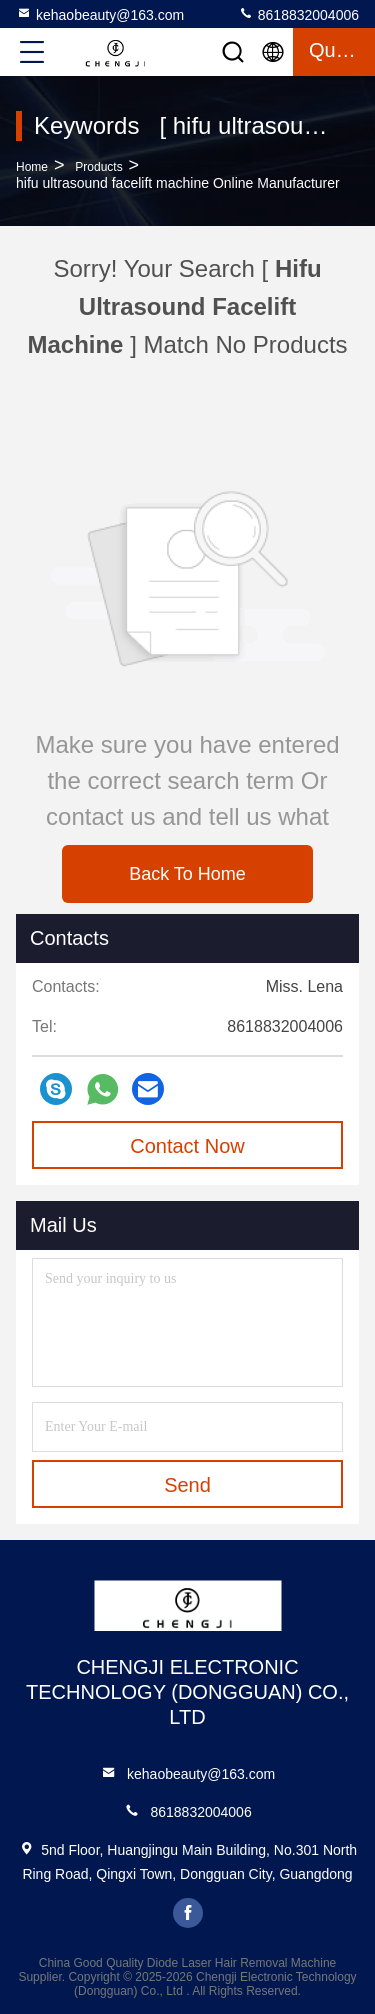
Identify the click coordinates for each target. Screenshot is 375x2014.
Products (98, 167)
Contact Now (187, 1146)
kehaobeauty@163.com (100, 14)
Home (32, 167)
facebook (188, 1913)
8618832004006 (298, 14)
